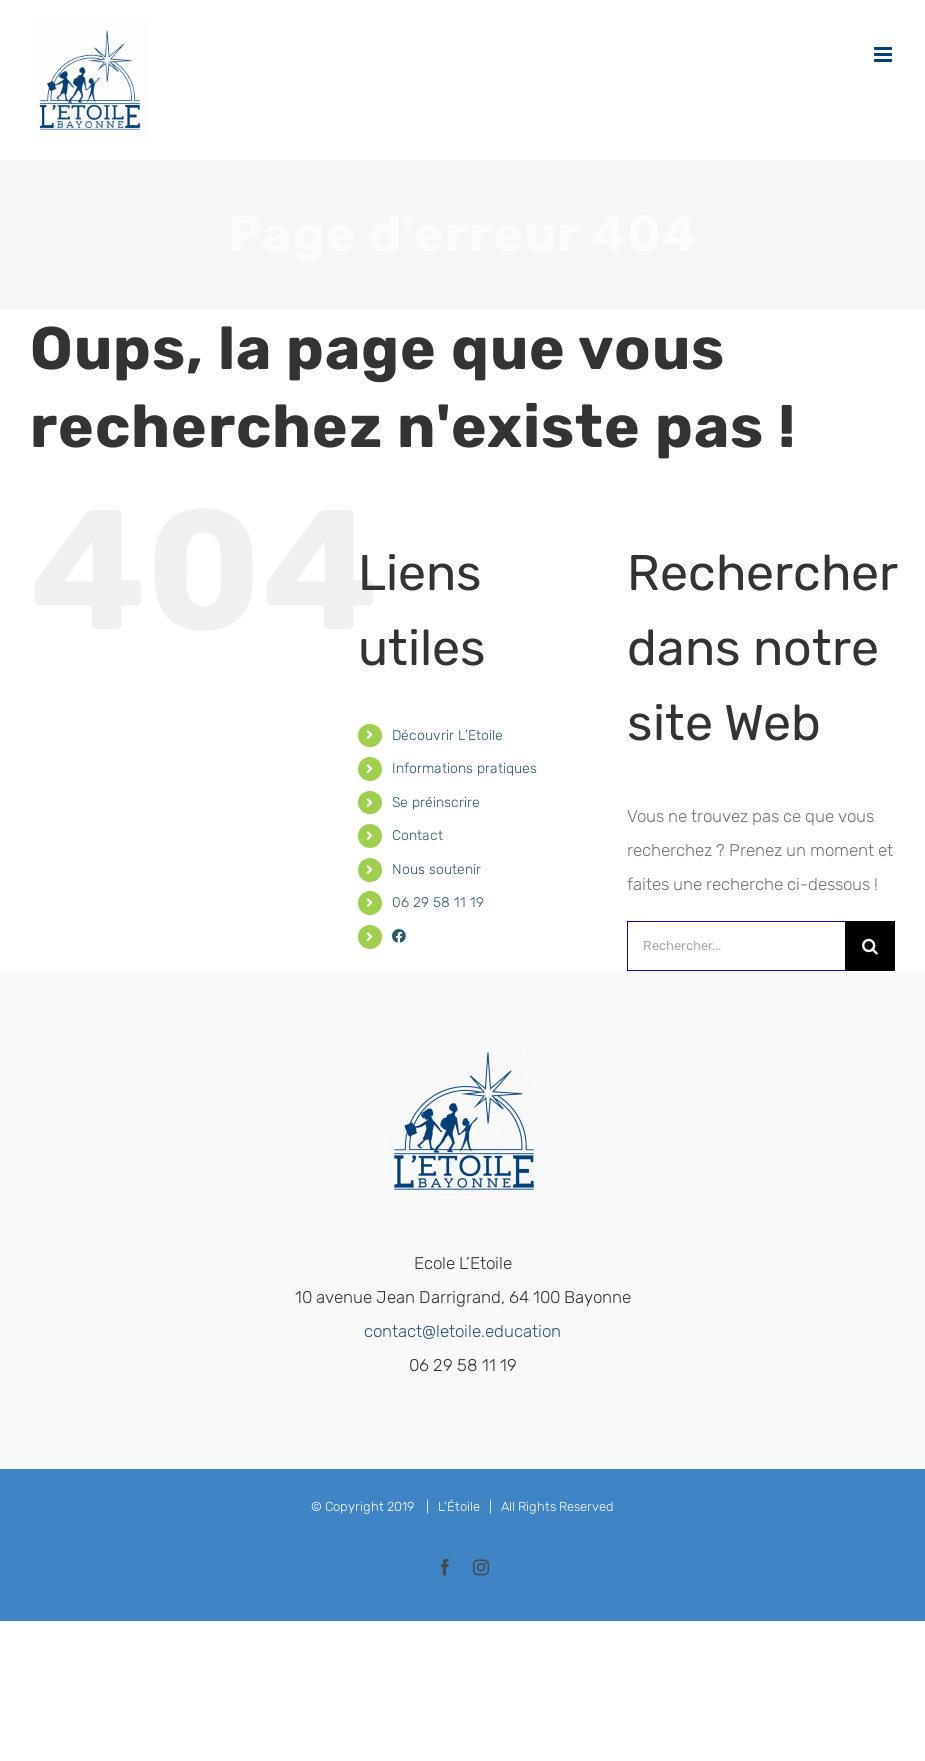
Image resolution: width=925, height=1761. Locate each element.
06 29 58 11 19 (438, 902)
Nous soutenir (436, 869)
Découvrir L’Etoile (447, 735)
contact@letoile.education (462, 1331)
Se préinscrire (436, 802)
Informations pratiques (464, 768)
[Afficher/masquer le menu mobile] (884, 54)
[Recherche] (870, 946)
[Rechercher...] (736, 946)
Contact (417, 835)
